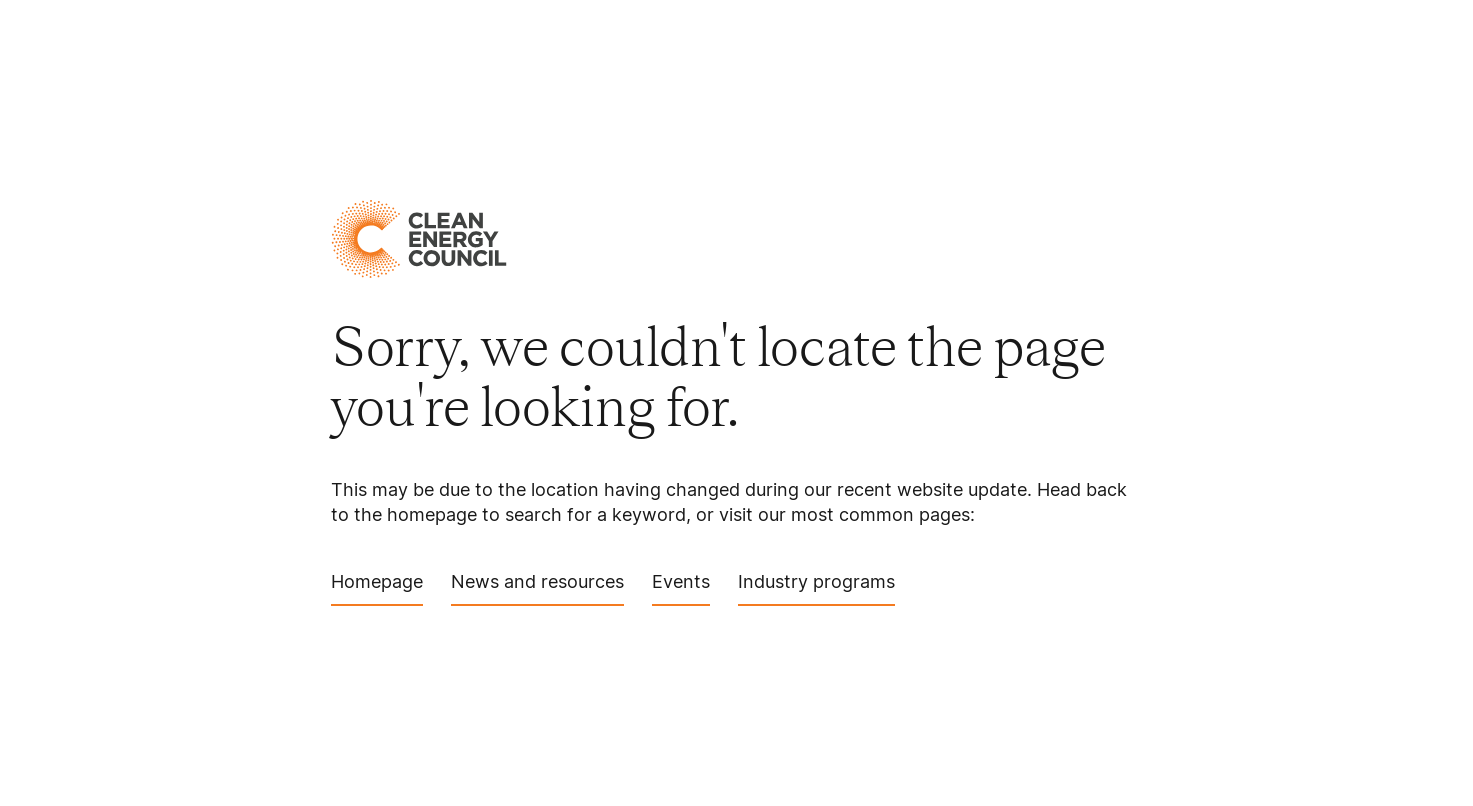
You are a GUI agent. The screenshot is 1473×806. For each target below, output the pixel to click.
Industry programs (816, 588)
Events (681, 588)
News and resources (537, 588)
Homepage (377, 588)
